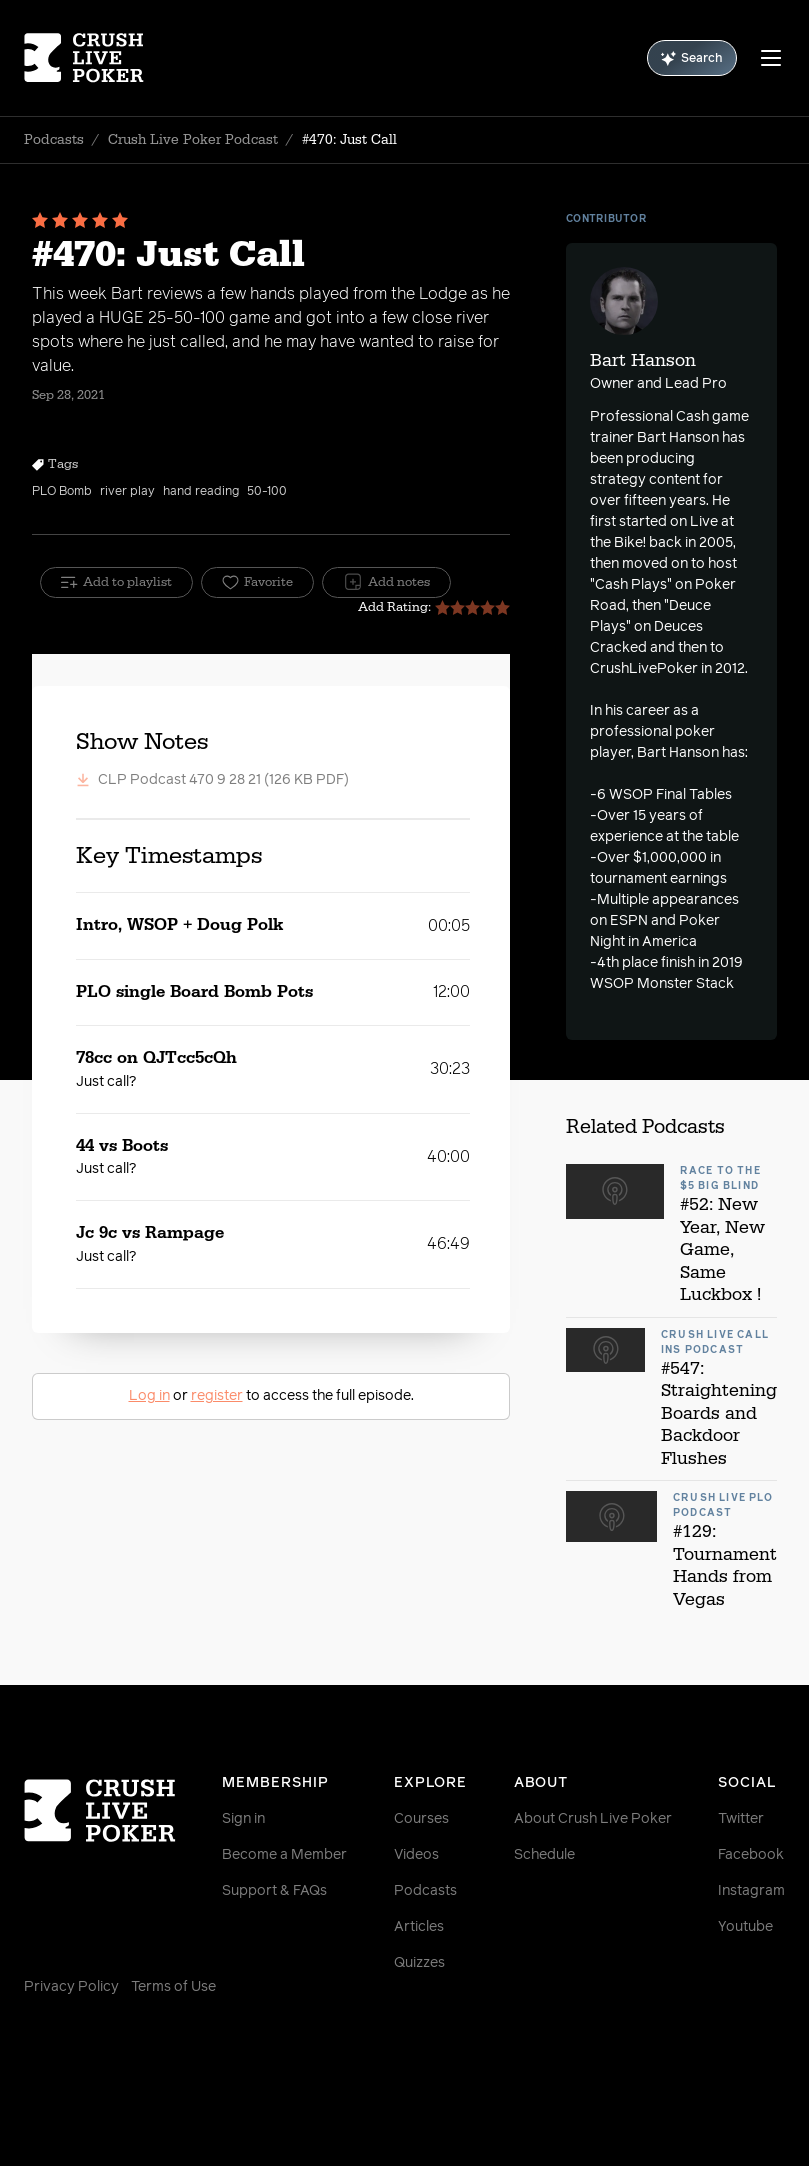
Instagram (751, 1891)
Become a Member (284, 1855)
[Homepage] (87, 58)
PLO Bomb (62, 492)
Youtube (745, 1927)
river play (127, 492)
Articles (419, 1927)
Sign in (243, 1819)
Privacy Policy (71, 1987)
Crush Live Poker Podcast (193, 140)
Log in (149, 1396)
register (217, 1396)
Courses (421, 1819)
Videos (416, 1855)
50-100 (267, 492)
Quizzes (419, 1963)
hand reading (201, 492)
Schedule (544, 1855)
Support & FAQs (274, 1891)
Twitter (741, 1819)
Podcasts (54, 140)
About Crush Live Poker (593, 1819)
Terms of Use (173, 1987)
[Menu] (771, 58)
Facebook (751, 1855)
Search (692, 58)
